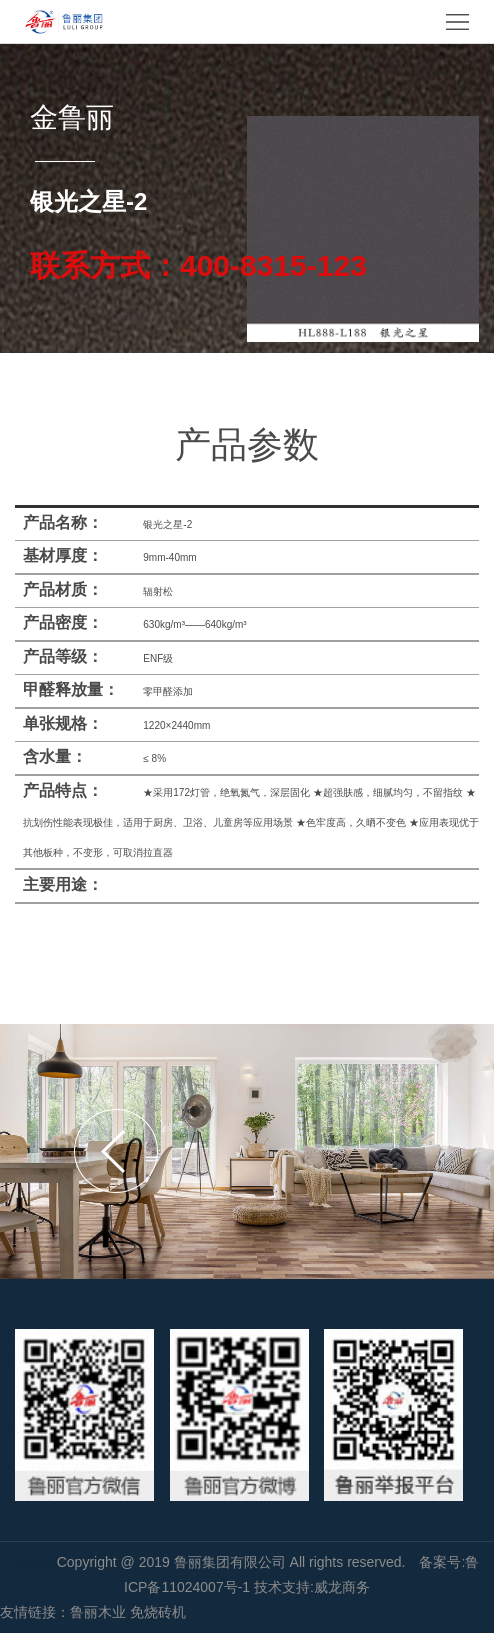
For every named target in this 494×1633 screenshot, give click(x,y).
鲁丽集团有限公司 (232, 1562)
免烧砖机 (158, 1612)
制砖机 (36, 1562)
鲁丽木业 (98, 1612)
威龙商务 (342, 1587)
